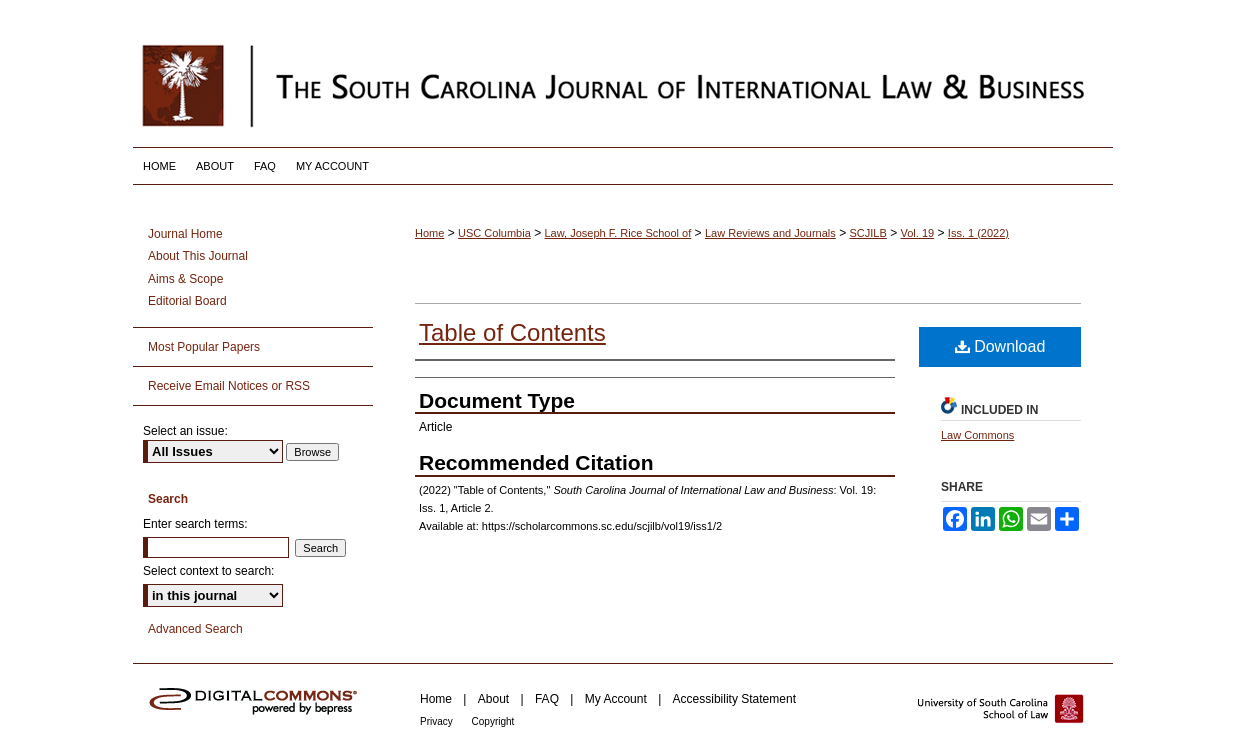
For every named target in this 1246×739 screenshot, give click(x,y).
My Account (617, 699)
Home (429, 233)
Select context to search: (208, 571)
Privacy (438, 721)
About (495, 699)
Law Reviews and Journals (770, 233)
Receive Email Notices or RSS (229, 386)
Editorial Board (187, 301)
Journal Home (185, 234)
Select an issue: (185, 431)
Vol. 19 (918, 233)
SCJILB (868, 233)
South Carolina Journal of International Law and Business (623, 85)
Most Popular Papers (204, 347)
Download (1000, 346)
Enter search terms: (195, 524)
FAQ (548, 699)
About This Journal (198, 256)
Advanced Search (195, 629)
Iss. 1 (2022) (978, 233)
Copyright (493, 721)
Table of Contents (512, 332)
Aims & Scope (185, 279)
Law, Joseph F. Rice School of (618, 233)
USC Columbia (494, 233)
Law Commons (977, 435)
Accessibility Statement (734, 699)
